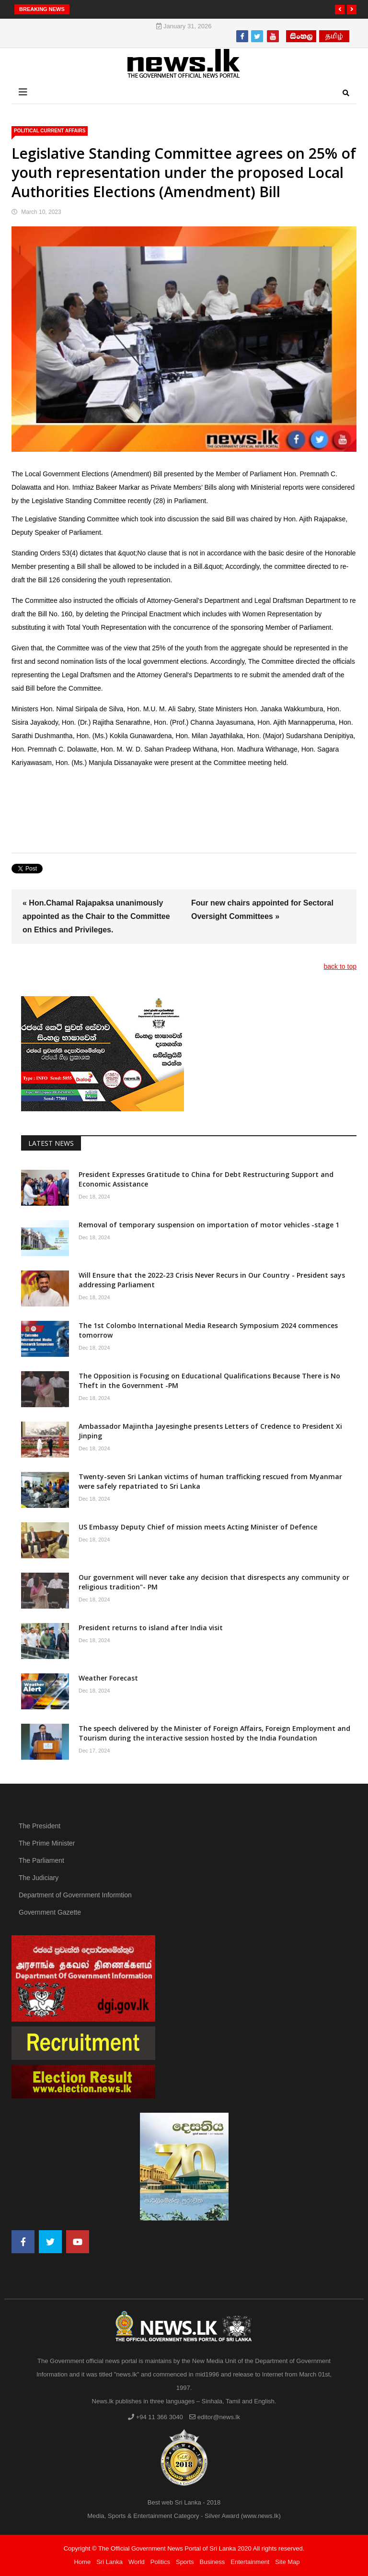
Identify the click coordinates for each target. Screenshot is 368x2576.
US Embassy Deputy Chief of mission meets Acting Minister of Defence (198, 1526)
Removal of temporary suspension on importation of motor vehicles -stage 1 (209, 1224)
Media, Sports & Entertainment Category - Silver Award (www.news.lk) (184, 2515)
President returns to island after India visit (151, 1627)
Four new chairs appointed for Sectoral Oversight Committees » (262, 909)
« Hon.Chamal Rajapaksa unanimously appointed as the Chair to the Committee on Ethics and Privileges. (96, 916)
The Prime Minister (47, 1843)
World (136, 2561)
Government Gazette (50, 1912)
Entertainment (249, 2561)
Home (82, 2561)
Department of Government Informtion (75, 1895)
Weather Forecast (108, 1677)
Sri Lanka (109, 2561)
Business (212, 2561)
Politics (160, 2561)
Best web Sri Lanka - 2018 (184, 2502)
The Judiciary (38, 1878)
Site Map (287, 2561)
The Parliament (41, 1860)
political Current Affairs (49, 130)
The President (39, 1826)
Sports (185, 2561)
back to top (340, 966)
